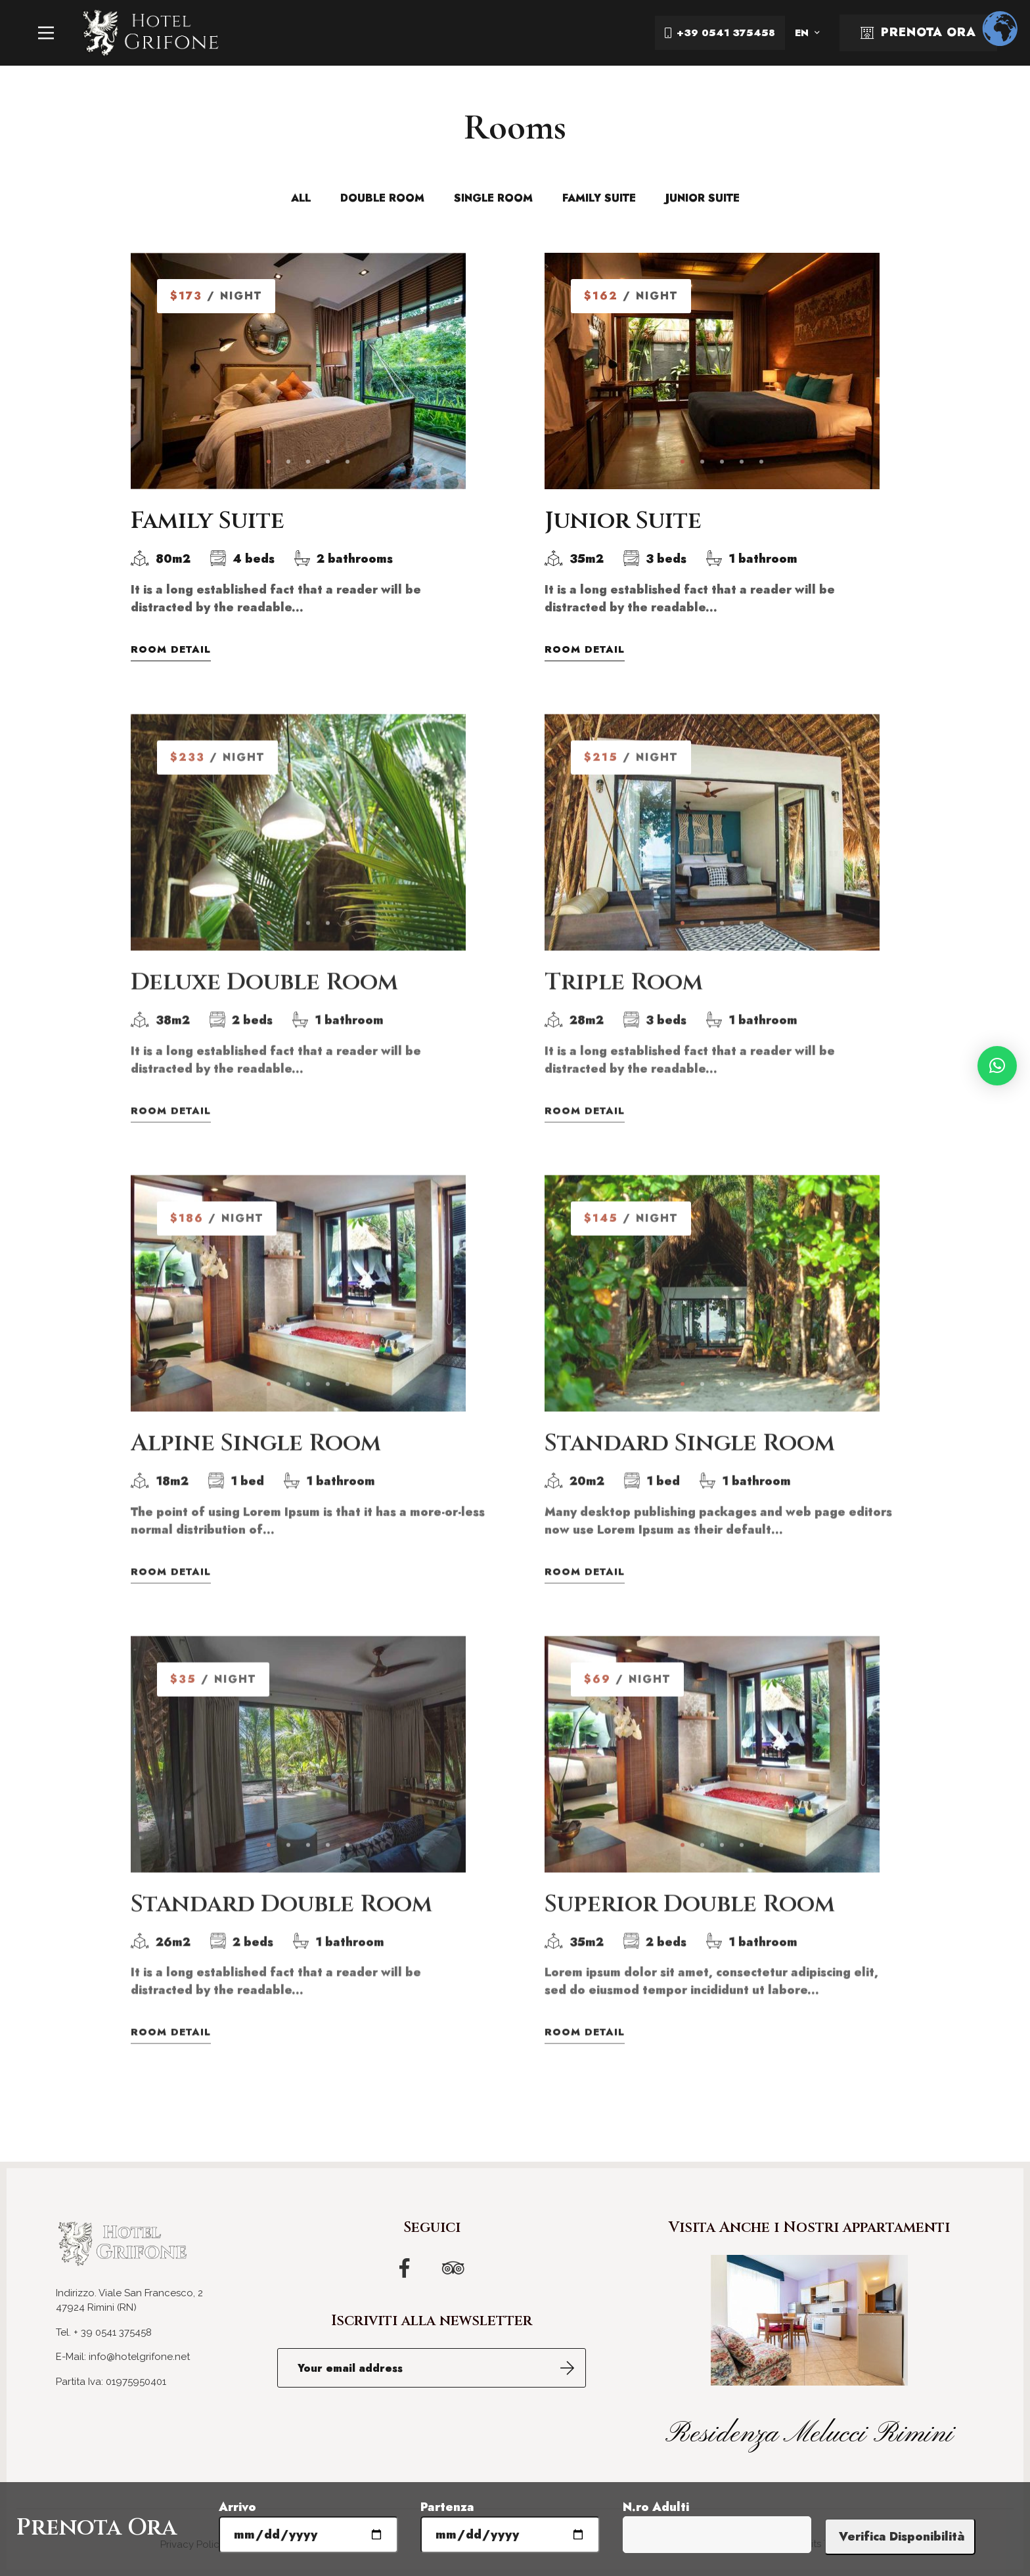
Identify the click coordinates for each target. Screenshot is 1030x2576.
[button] (997, 1065)
